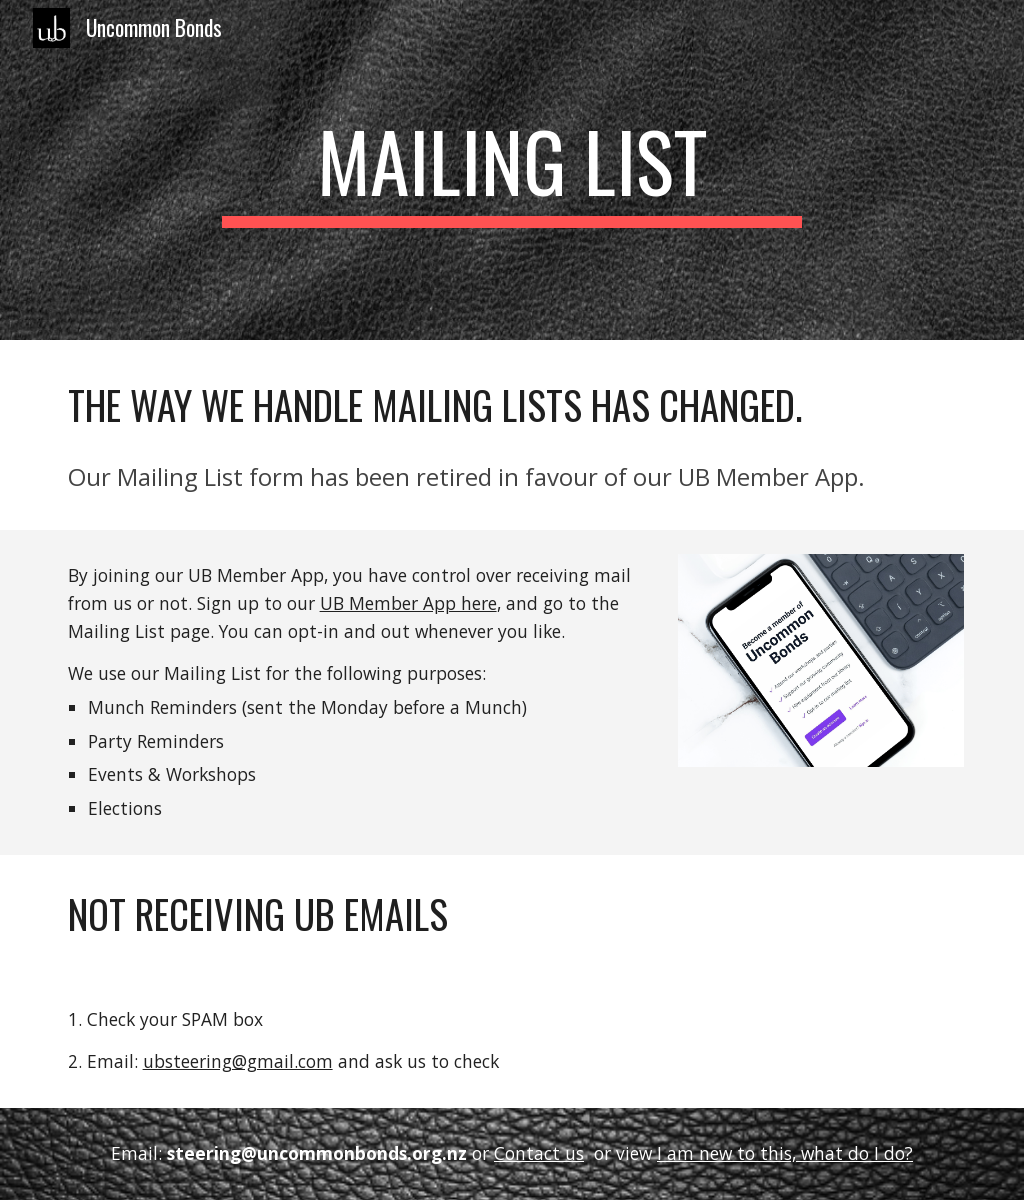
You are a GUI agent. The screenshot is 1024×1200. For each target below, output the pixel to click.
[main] (511, 170)
